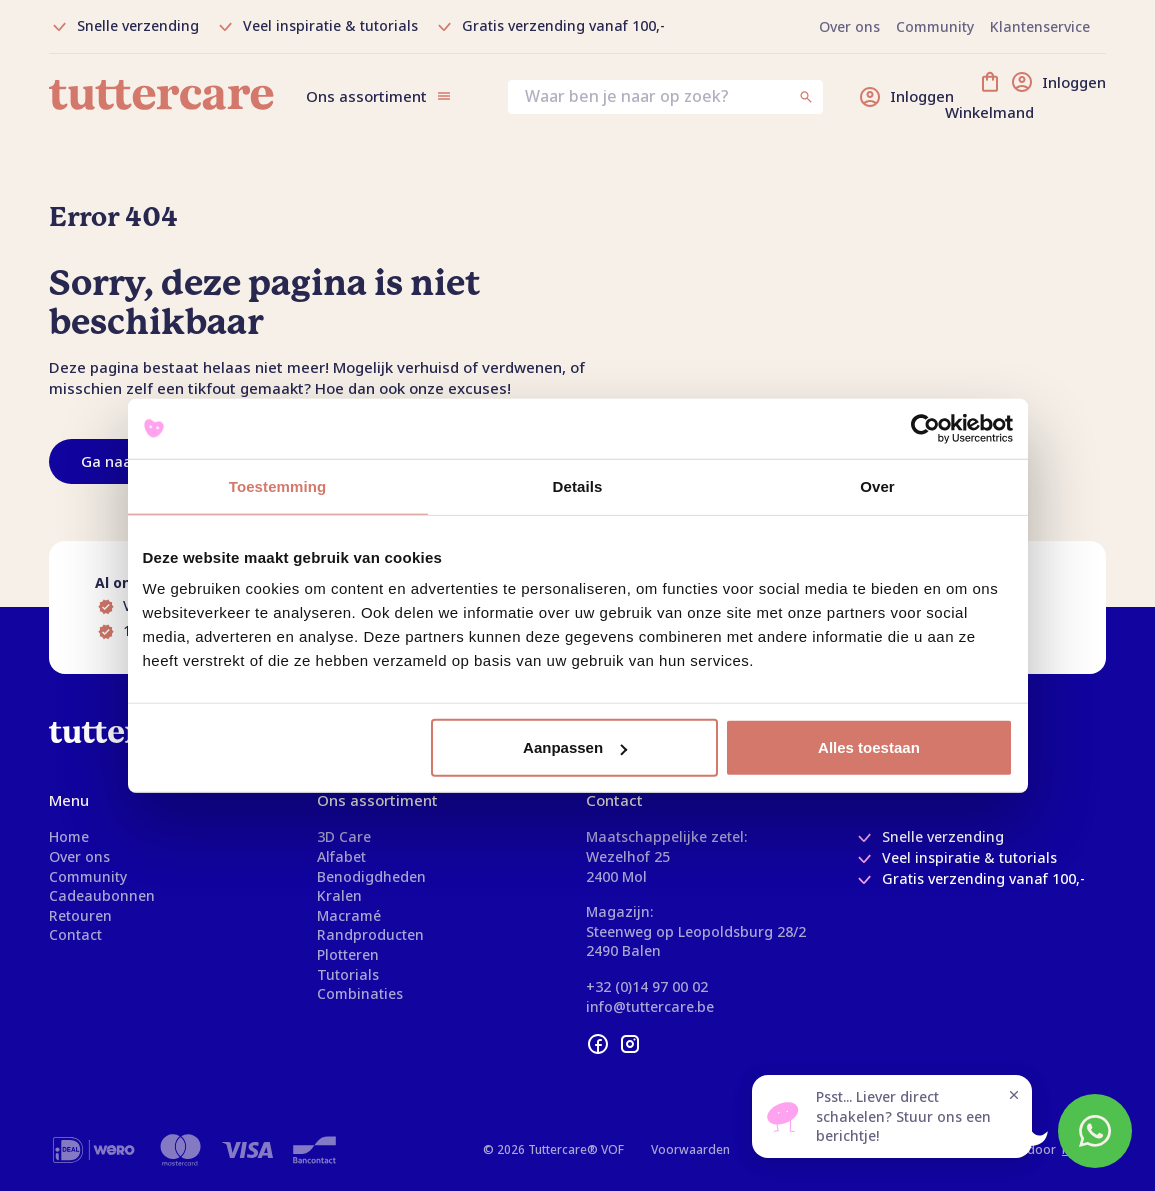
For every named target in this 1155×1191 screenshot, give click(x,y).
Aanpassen (575, 747)
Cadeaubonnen (102, 895)
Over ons (79, 856)
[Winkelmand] (1042, 96)
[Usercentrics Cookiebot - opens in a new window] (925, 428)
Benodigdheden (371, 876)
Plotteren (348, 954)
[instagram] (630, 1044)
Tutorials (348, 974)
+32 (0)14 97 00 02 (647, 986)
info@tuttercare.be (650, 1006)
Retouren (80, 915)
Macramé (349, 915)
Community (88, 876)
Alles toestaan (869, 747)
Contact (75, 934)
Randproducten (370, 934)
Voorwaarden (690, 1149)
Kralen (339, 895)
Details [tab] (578, 485)
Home (69, 836)
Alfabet (341, 856)
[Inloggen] (906, 97)
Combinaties (360, 993)
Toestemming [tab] (278, 485)
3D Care (344, 836)
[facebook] (598, 1044)
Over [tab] (877, 485)
